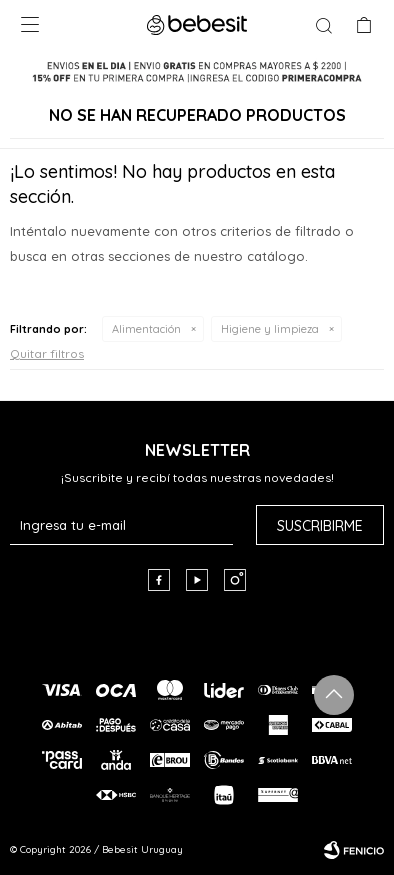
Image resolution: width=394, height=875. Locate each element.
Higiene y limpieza (270, 329)
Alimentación (146, 329)
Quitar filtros (47, 353)
